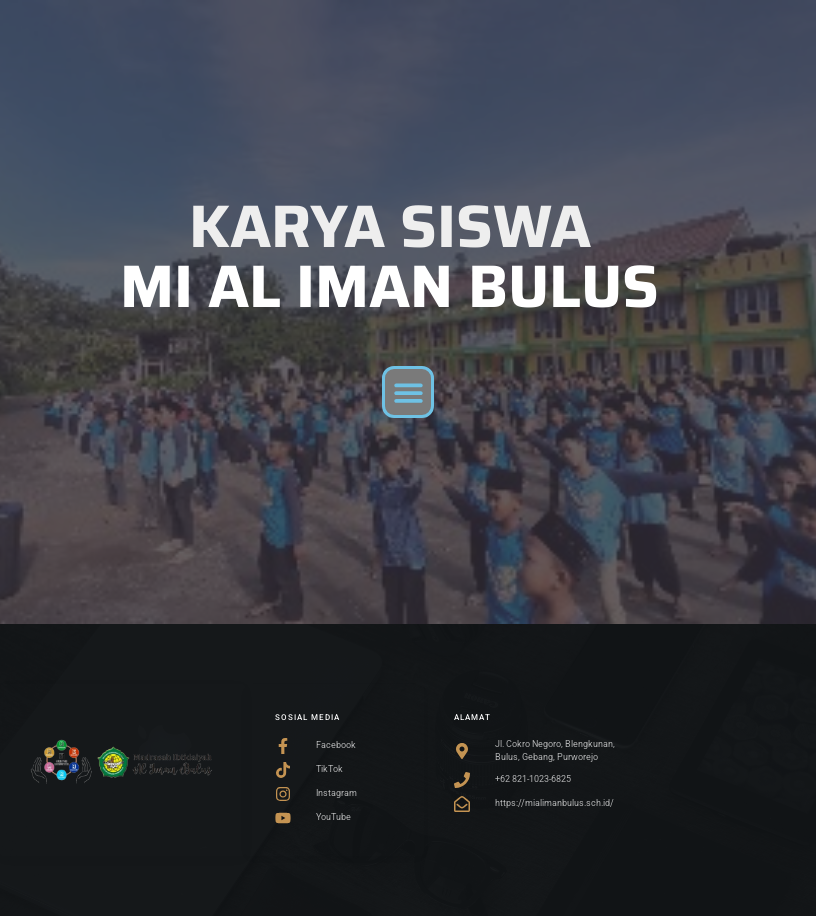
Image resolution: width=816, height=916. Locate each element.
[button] (408, 392)
